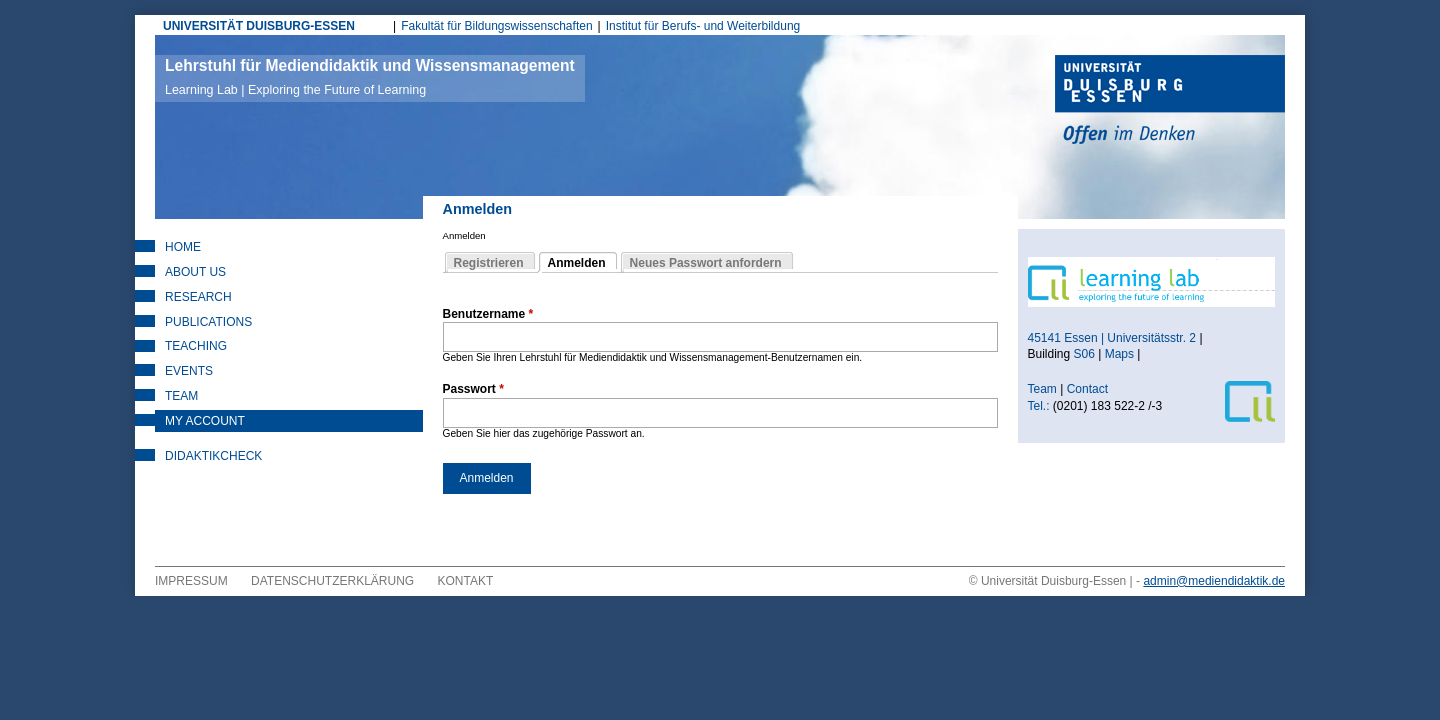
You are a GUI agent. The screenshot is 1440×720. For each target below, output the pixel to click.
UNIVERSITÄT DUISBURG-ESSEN (259, 26)
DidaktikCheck (213, 456)
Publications (208, 322)
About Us (195, 272)
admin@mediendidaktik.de (1214, 581)
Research (198, 297)
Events (189, 371)
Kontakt (466, 581)
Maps (1119, 354)
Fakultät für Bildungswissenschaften (496, 26)
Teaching (196, 346)
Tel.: (1039, 406)
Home (183, 247)
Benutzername (488, 314)
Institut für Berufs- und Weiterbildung (703, 26)
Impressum (191, 581)
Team (181, 396)
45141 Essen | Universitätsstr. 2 (1112, 338)
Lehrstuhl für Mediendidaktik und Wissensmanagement (370, 77)
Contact (1089, 389)
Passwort (473, 389)
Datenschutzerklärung (332, 581)
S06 (1084, 354)
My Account (205, 421)
